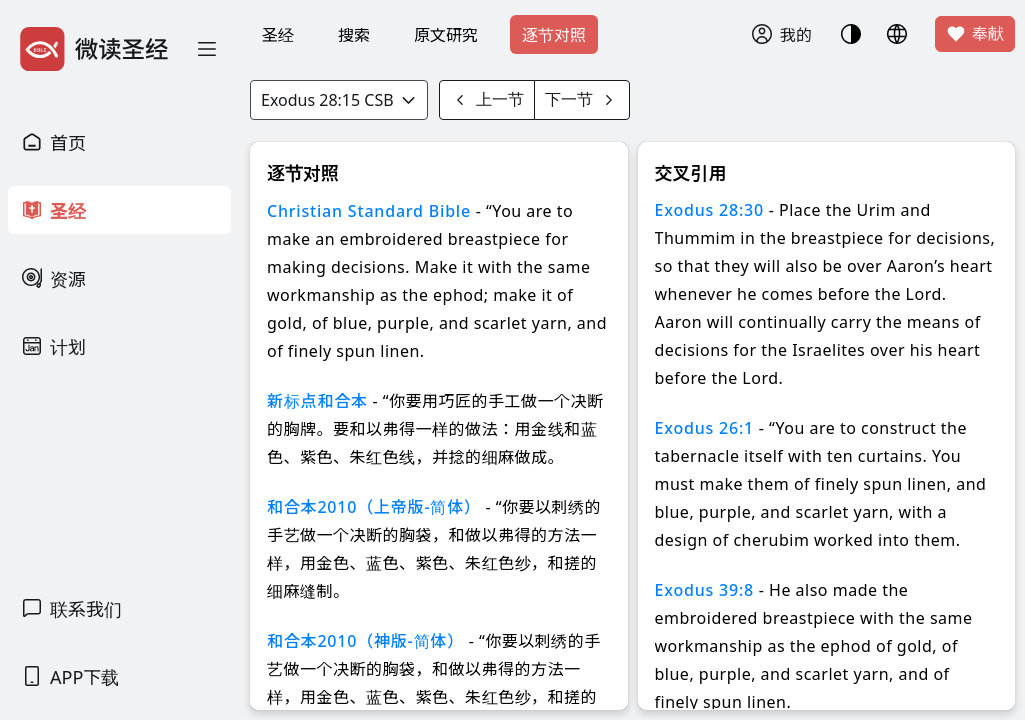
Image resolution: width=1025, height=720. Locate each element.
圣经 (278, 35)
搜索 (354, 35)
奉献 (975, 34)
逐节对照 (554, 35)
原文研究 (446, 35)
